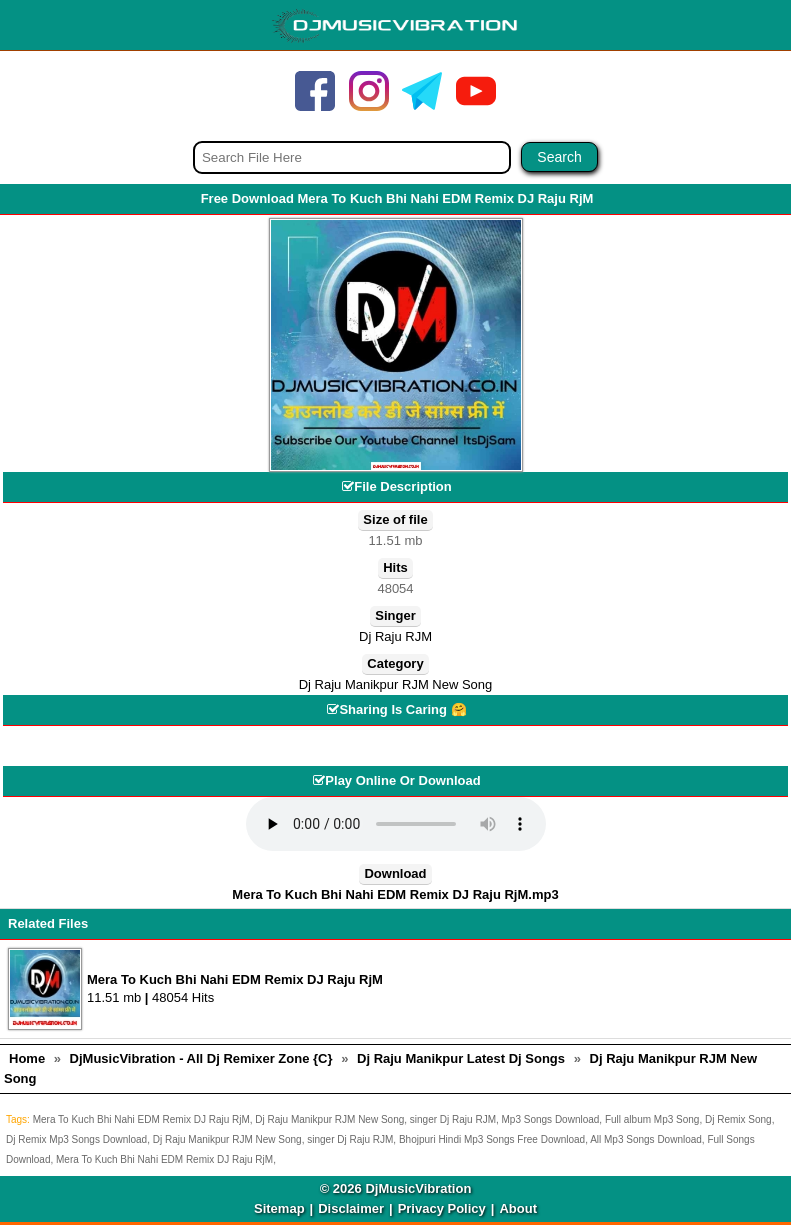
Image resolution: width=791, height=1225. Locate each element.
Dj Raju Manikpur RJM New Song (396, 684)
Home (27, 1058)
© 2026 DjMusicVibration (396, 1188)
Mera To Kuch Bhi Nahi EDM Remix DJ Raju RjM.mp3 (395, 894)
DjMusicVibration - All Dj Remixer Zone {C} (201, 1058)
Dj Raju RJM (395, 636)
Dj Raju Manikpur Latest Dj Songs (461, 1058)
